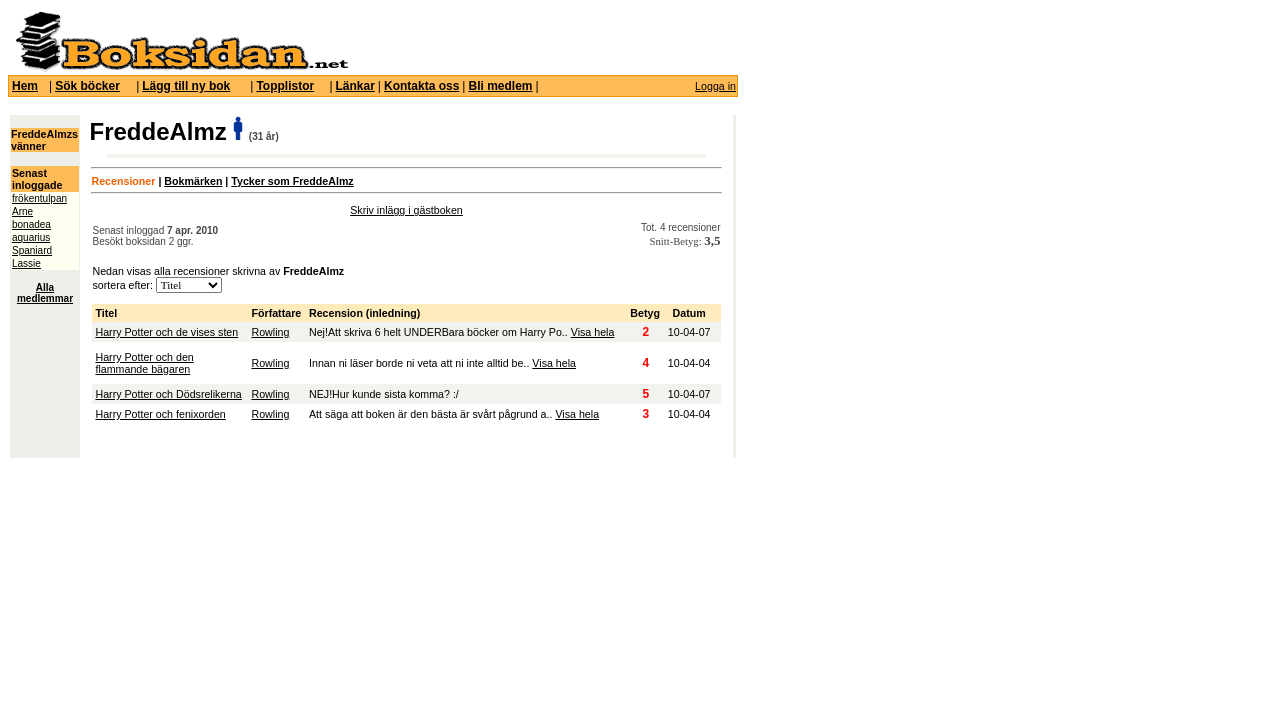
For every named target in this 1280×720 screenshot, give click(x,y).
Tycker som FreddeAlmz (292, 181)
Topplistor (285, 86)
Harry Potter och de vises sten (166, 332)
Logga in (715, 86)
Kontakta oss (421, 86)
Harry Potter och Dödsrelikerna (168, 394)
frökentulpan (39, 198)
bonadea (31, 224)
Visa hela (593, 332)
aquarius (31, 237)
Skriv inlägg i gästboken (406, 210)
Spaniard (32, 250)
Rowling (270, 332)
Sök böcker (87, 86)
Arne (22, 211)
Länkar (355, 86)
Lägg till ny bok (186, 86)
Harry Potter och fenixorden (160, 414)
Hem (25, 86)
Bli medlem (500, 86)
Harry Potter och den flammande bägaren (144, 363)
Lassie (26, 263)
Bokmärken (193, 181)
